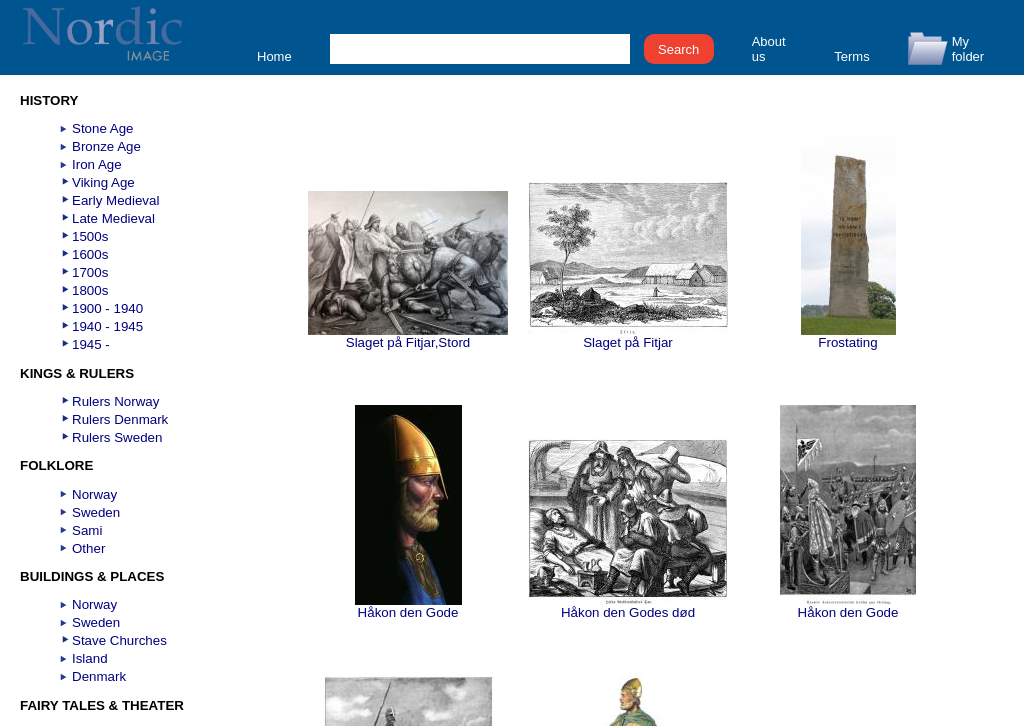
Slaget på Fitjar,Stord (408, 336)
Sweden (96, 512)
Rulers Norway (115, 401)
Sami (87, 530)
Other (88, 548)
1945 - (91, 344)
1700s (90, 272)
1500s (90, 236)
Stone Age (103, 128)
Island (90, 658)
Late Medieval (113, 218)
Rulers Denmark (120, 419)
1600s (90, 254)
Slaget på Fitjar (628, 336)
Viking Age (103, 182)
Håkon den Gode (408, 606)
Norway (94, 494)
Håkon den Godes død (628, 606)
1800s (90, 290)
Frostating (848, 336)
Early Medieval (115, 200)
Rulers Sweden (117, 437)
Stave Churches (119, 640)
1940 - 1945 (107, 326)
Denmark (99, 676)
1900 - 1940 (107, 308)
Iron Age (97, 164)
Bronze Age (106, 146)
